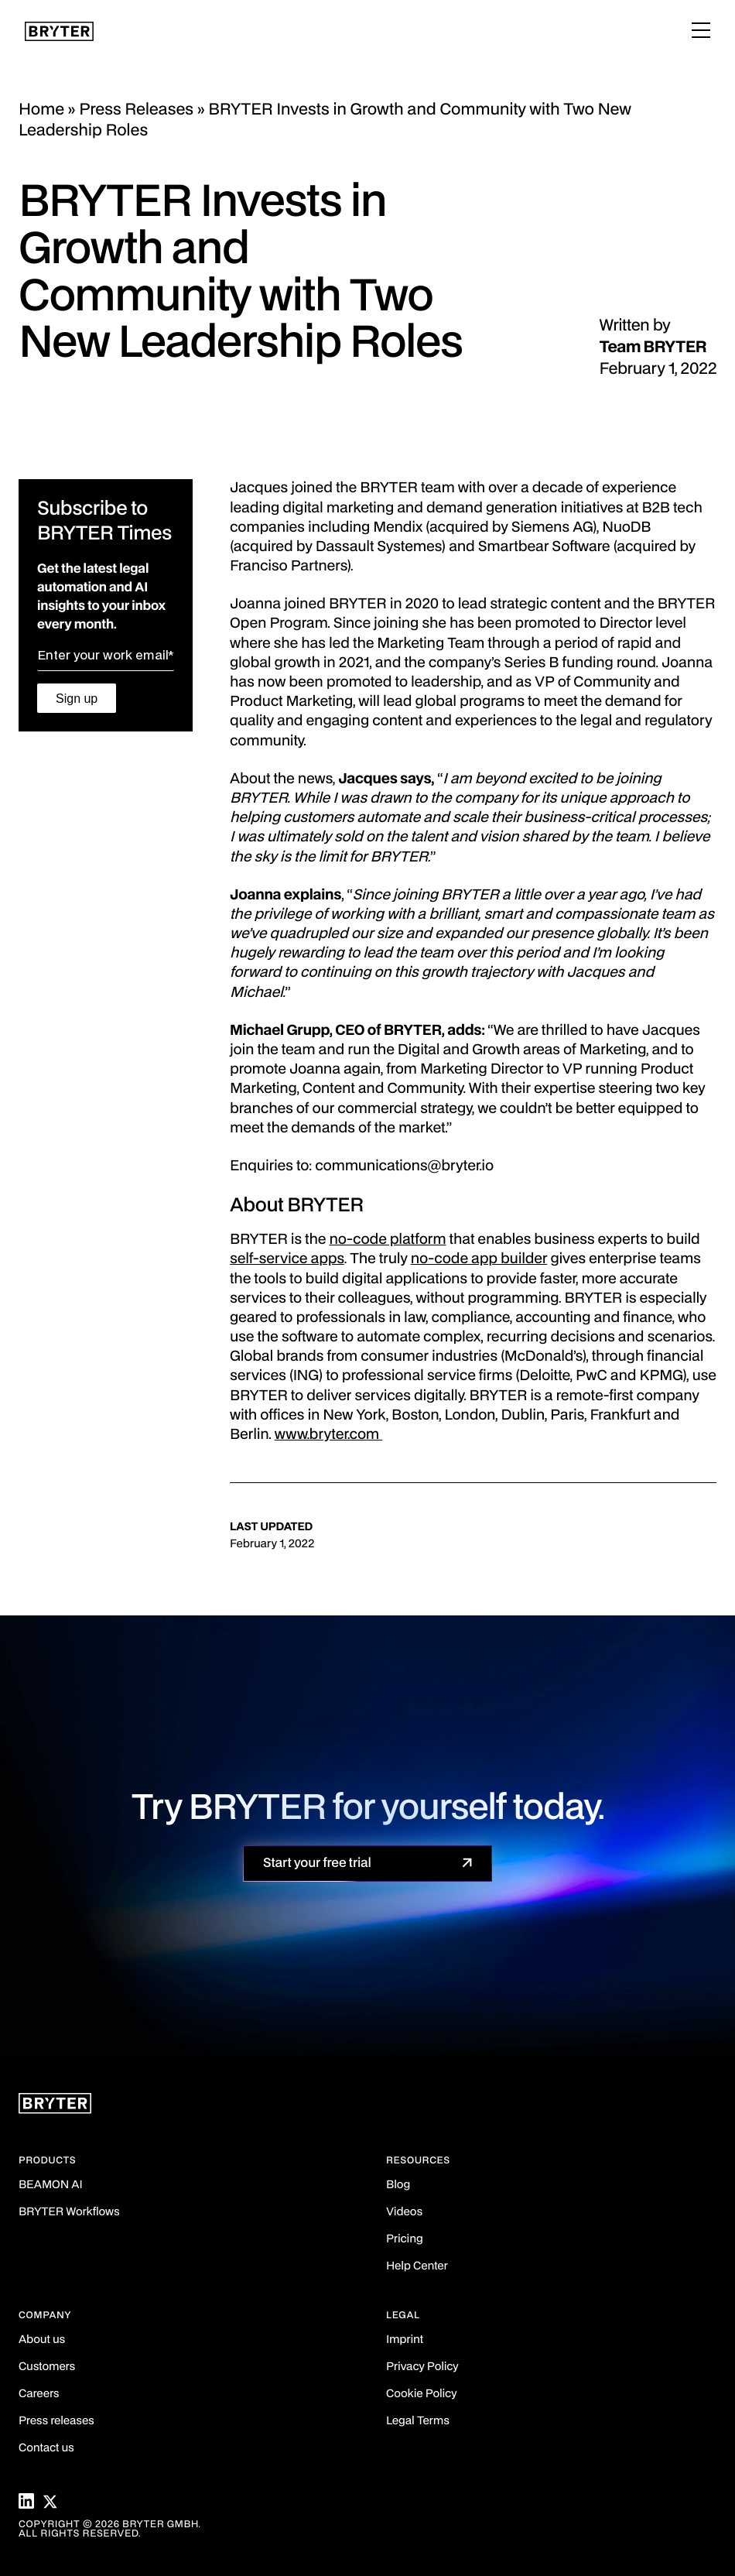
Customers (47, 2367)
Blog (398, 2185)
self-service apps (287, 1259)
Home (41, 110)
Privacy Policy (422, 2367)
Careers (39, 2394)
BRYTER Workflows (69, 2213)
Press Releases (136, 110)
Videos (404, 2213)
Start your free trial (317, 1863)
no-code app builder (479, 1259)
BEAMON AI (51, 2185)
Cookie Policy (421, 2394)
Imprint (404, 2340)
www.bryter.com (329, 1435)
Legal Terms (418, 2422)
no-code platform (387, 1240)
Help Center (417, 2267)
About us (42, 2340)
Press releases (56, 2422)
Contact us (46, 2449)
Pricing (404, 2240)
